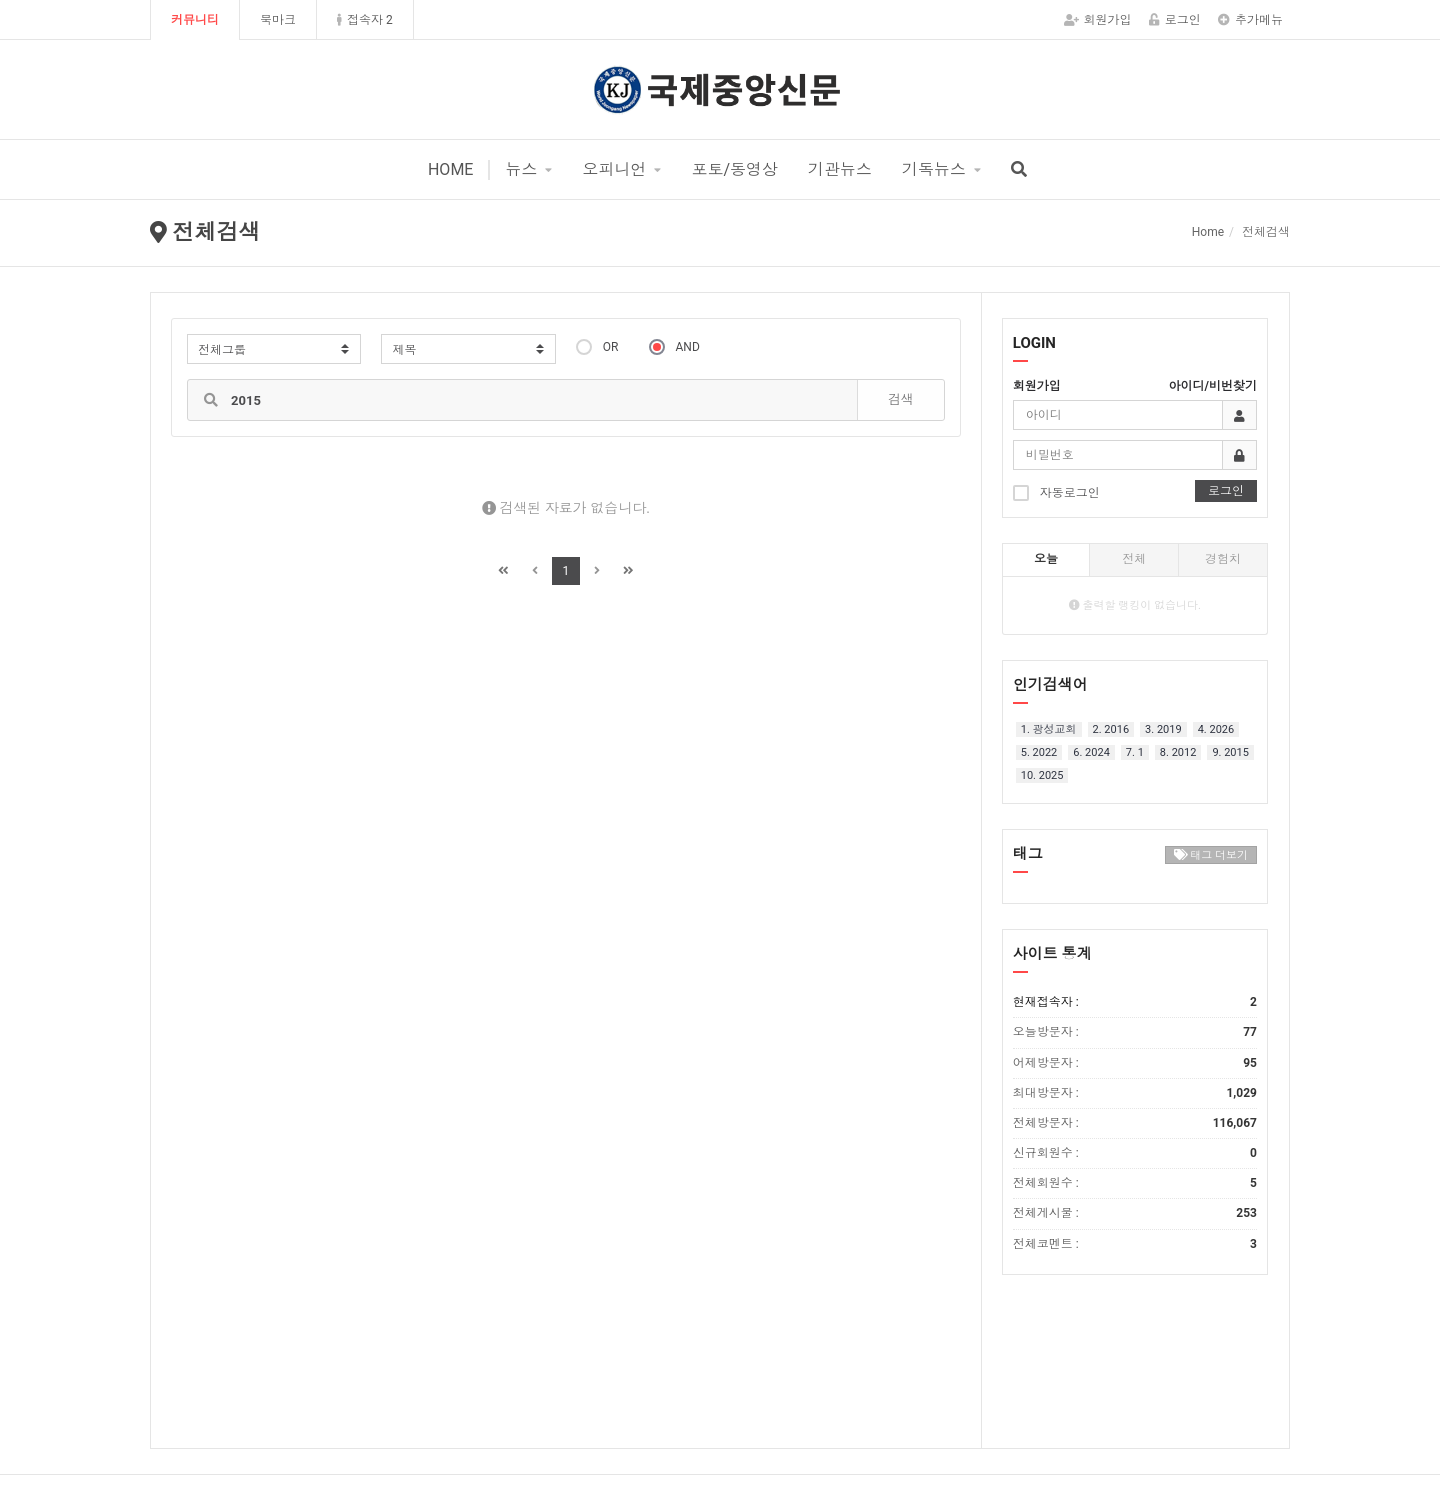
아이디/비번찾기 (1213, 386)
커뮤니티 (195, 20)
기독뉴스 (934, 169)
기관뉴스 (840, 169)
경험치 (1223, 559)
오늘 (1046, 559)
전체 (1134, 559)
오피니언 (614, 169)
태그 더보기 (1211, 855)
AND (674, 346)
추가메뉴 (1250, 20)
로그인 (1175, 20)
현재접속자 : (1135, 1002)
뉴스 (521, 169)
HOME (450, 169)
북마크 (278, 20)
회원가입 (1098, 20)
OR (597, 346)
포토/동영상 (734, 169)
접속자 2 (365, 20)
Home (1208, 232)
